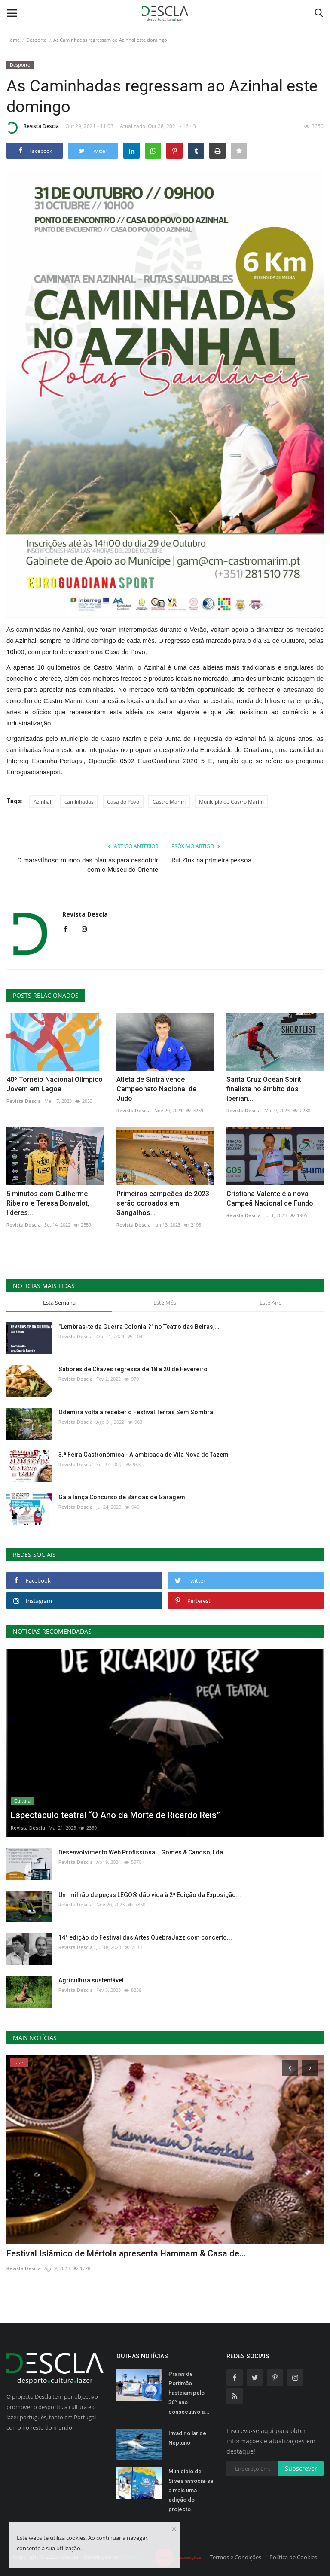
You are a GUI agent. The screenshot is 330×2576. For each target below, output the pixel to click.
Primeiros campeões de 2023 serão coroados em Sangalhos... (162, 1203)
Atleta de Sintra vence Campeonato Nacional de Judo (156, 1088)
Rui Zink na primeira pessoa (211, 860)
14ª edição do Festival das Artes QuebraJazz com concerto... (145, 1937)
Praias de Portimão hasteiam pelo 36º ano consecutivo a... (189, 2393)
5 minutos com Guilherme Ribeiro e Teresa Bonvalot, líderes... (47, 1203)
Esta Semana (59, 1302)
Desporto (36, 40)
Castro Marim (169, 801)
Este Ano (271, 1302)
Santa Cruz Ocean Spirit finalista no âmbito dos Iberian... (263, 1088)
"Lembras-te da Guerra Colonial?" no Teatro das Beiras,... (139, 1326)
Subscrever (301, 2468)
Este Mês (164, 1302)
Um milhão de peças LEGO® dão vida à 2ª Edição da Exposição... (149, 1894)
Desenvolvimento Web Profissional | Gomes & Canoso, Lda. (141, 1852)
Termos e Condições (235, 2557)
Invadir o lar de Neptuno (187, 2438)
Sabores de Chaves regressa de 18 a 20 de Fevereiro (133, 1369)
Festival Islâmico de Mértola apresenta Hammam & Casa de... (126, 2253)
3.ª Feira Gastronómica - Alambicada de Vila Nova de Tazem (143, 1454)
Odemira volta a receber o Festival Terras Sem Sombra (135, 1412)
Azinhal (42, 801)
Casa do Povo (123, 801)
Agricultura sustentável (91, 1980)
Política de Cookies (293, 2557)
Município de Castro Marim (231, 801)
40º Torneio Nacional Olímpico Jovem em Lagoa (54, 1084)
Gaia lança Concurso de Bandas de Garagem (121, 1497)
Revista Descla (32, 127)
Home (13, 40)
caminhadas (79, 801)
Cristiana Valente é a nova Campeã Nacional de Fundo (269, 1198)
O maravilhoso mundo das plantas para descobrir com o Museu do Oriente (87, 865)
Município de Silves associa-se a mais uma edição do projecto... (191, 2490)
